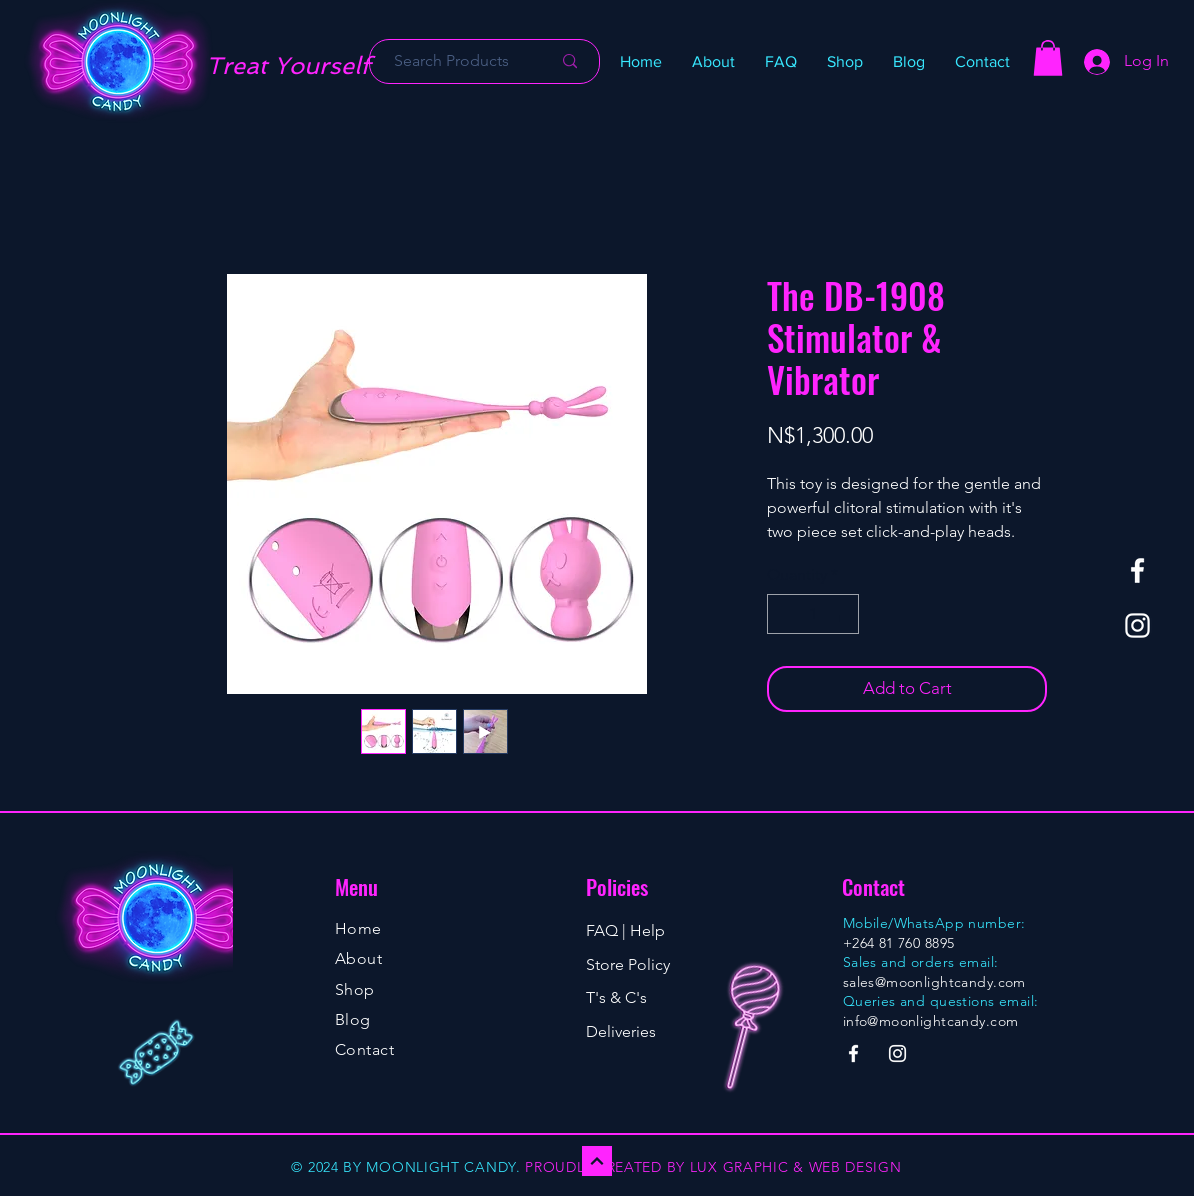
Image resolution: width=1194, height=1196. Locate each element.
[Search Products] (451, 61)
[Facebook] (1137, 570)
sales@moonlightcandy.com (934, 982)
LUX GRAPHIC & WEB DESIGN (796, 1167)
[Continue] (597, 1161)
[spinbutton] (813, 614)
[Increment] (842, 614)
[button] (845, 62)
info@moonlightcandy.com (931, 1021)
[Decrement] (784, 614)
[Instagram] (1137, 625)
